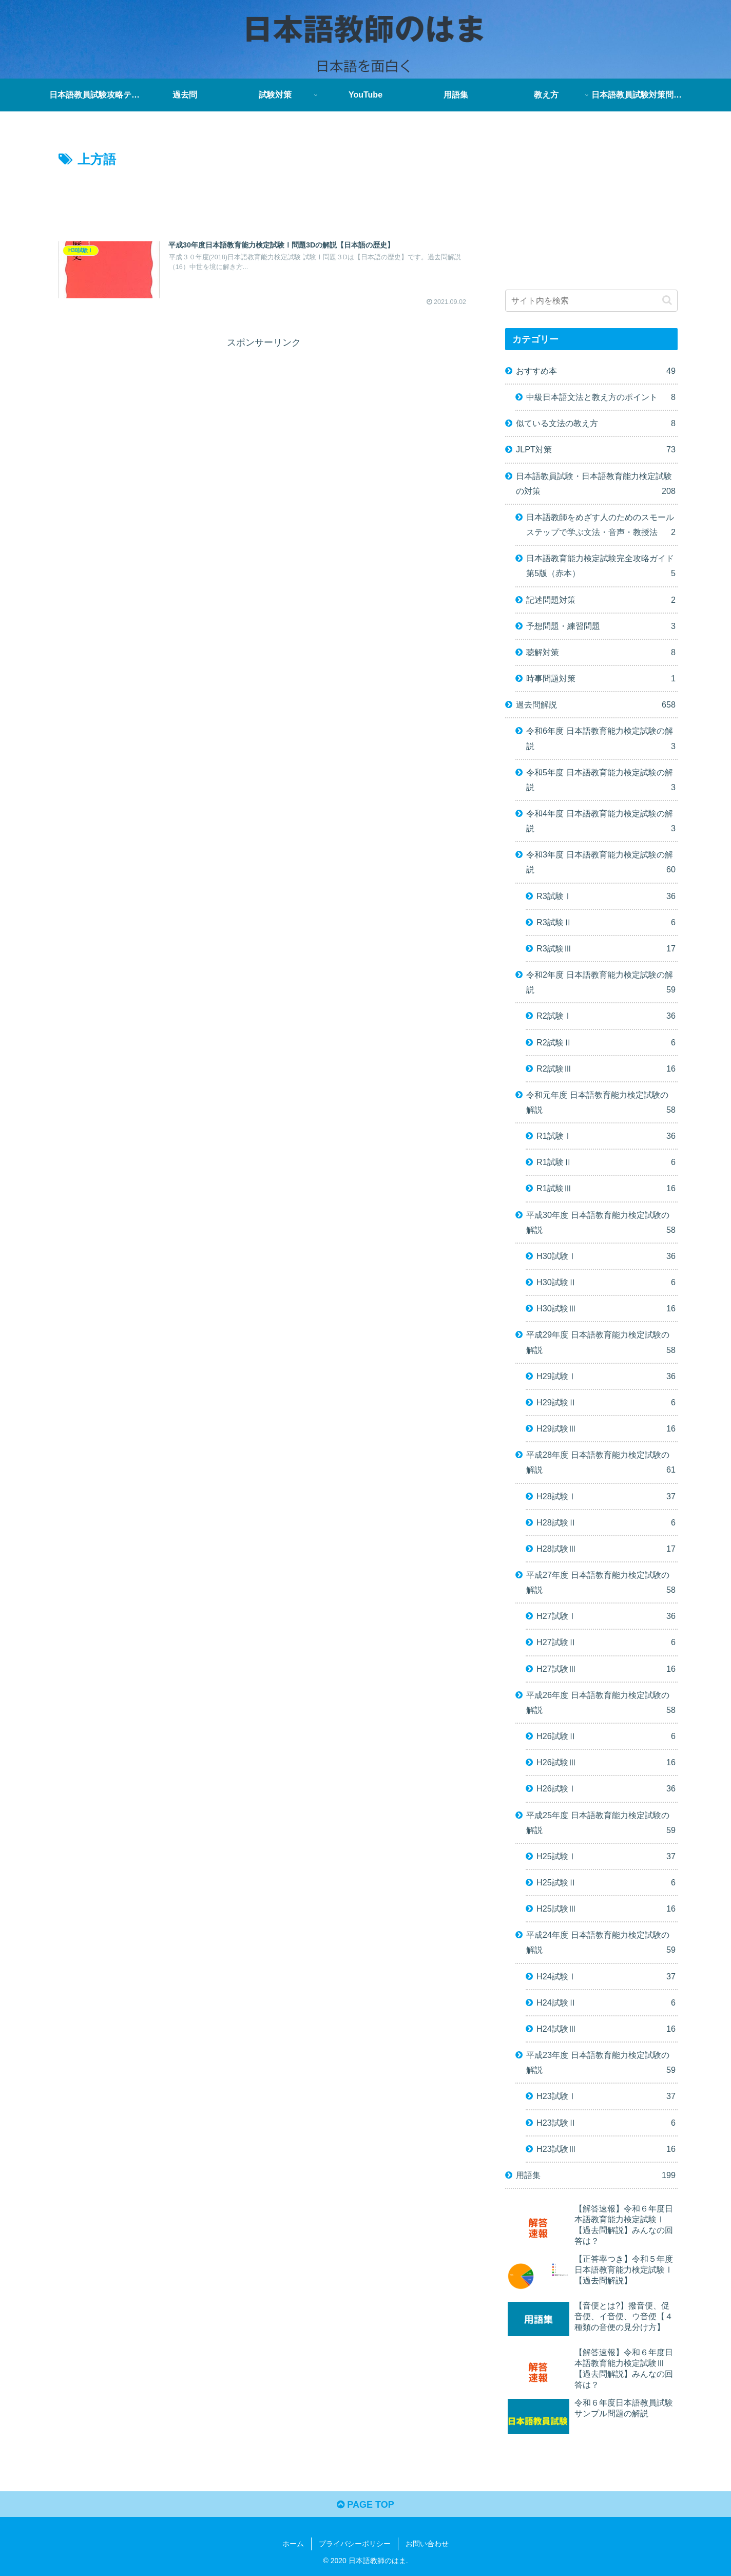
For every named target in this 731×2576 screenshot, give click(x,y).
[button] (667, 300)
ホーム (293, 2544)
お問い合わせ (427, 2544)
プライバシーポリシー (355, 2544)
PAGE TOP (365, 2504)
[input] (591, 301)
